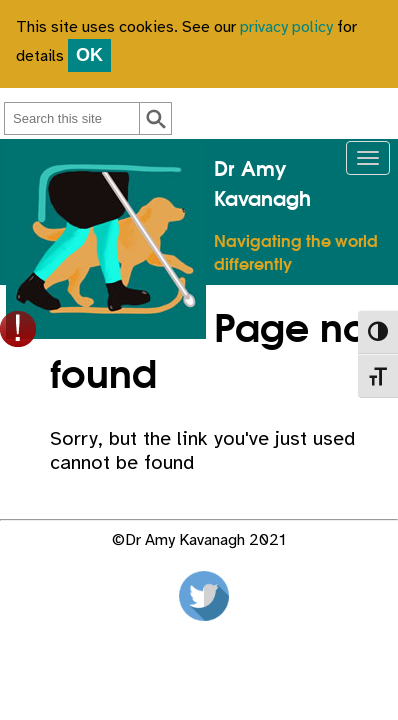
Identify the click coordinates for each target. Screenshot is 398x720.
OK (89, 55)
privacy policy (286, 27)
